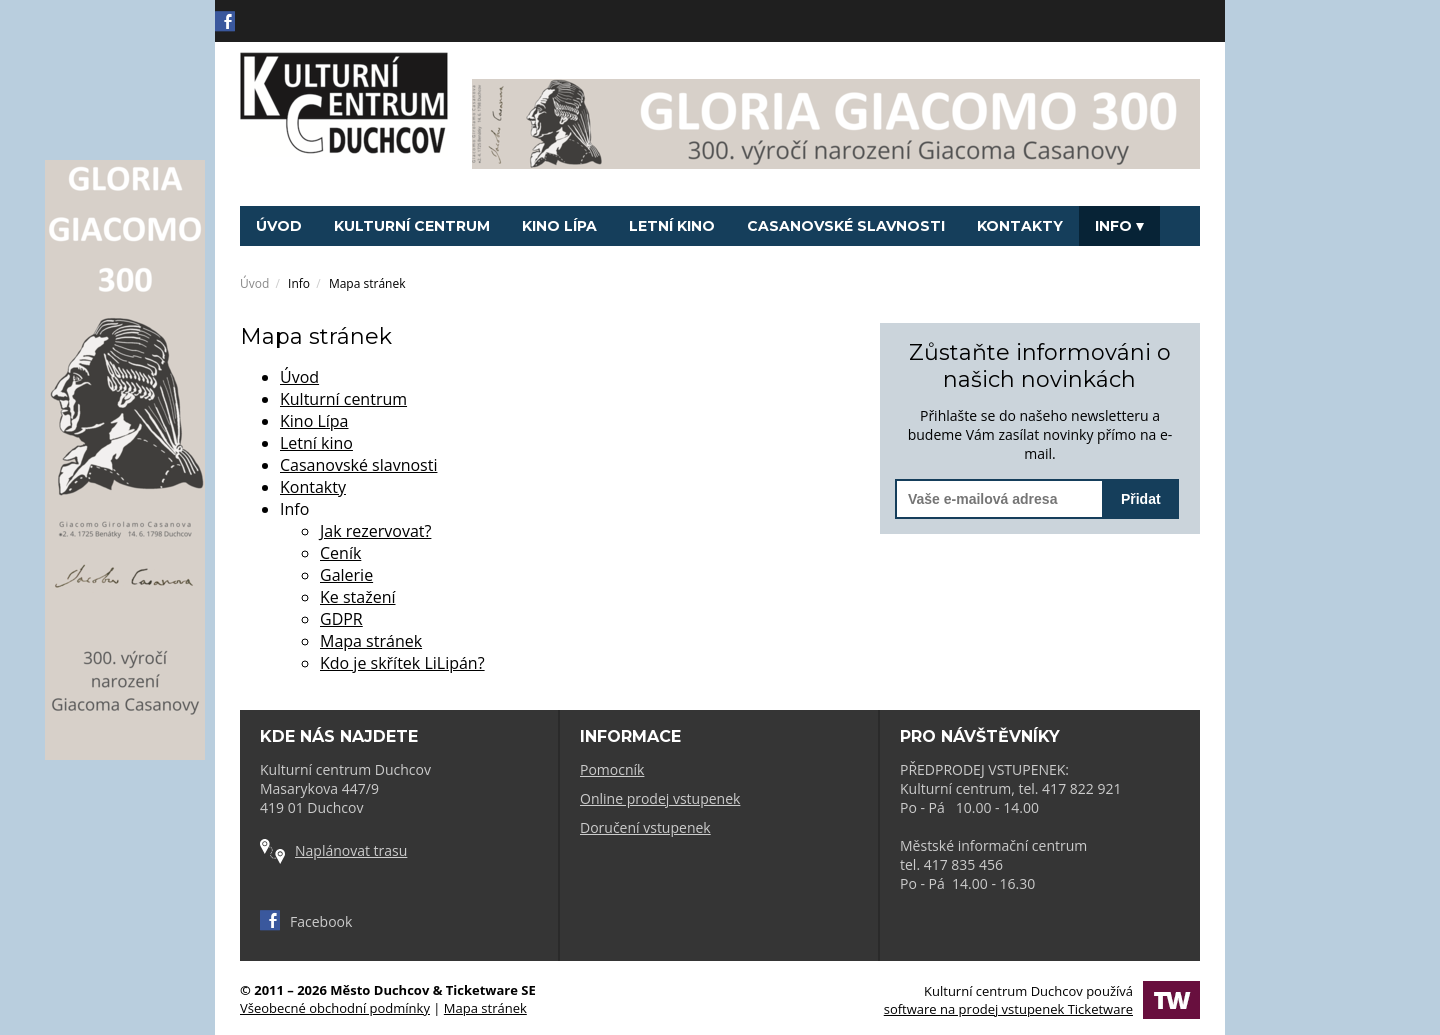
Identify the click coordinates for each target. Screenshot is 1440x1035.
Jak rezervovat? (375, 531)
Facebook (306, 921)
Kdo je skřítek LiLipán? (402, 663)
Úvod (279, 226)
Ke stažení (358, 597)
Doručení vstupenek (645, 827)
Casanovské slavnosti (846, 226)
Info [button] (1119, 226)
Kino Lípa (559, 226)
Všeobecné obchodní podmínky (335, 1008)
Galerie (346, 575)
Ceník (340, 553)
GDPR (341, 619)
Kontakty (1020, 226)
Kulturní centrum (412, 226)
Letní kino (672, 226)
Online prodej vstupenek (660, 798)
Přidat (1141, 499)
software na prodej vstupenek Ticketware (1008, 1009)
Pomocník (612, 769)
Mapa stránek (371, 641)
